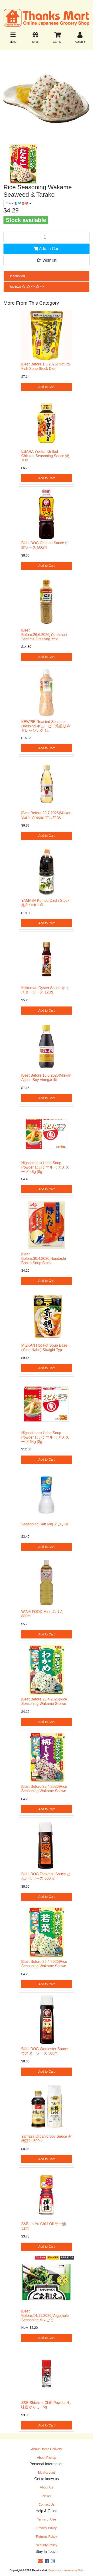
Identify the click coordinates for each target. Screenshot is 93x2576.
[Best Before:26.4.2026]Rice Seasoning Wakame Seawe (44, 1964)
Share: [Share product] (17, 203)
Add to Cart (46, 248)
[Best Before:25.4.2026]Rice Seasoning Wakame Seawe (44, 1789)
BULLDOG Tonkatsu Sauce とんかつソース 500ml (45, 1876)
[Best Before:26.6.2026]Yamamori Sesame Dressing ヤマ (44, 634)
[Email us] (40, 2561)
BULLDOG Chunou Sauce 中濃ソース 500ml (45, 545)
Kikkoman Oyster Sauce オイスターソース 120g (45, 990)
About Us (46, 2487)
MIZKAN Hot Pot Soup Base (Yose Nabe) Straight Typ (44, 1347)
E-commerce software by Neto (65, 2570)
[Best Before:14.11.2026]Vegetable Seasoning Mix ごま (45, 2315)
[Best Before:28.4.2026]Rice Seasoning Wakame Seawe (44, 1701)
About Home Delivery (46, 2449)
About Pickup (46, 2457)
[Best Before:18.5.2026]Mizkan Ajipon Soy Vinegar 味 (46, 1077)
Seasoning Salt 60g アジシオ (45, 1524)
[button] (46, 260)
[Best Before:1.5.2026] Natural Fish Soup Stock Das (45, 366)
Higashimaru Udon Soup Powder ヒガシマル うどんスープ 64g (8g (45, 1437)
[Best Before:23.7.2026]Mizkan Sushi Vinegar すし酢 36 (46, 815)
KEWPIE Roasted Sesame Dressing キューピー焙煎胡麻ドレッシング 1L (45, 726)
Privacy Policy (46, 2528)
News (46, 2496)
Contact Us (46, 2504)
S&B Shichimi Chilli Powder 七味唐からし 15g (45, 2405)
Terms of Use (46, 2519)
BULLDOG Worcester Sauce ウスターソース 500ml (44, 2051)
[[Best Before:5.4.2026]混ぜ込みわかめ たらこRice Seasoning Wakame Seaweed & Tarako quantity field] (46, 237)
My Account (46, 2472)
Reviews (26, 287)
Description (17, 276)
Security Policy (46, 2545)
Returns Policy (46, 2536)
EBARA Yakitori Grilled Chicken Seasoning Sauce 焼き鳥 (45, 455)
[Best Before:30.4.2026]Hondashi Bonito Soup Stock (43, 1258)
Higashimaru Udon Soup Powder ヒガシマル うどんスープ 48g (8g (45, 1167)
